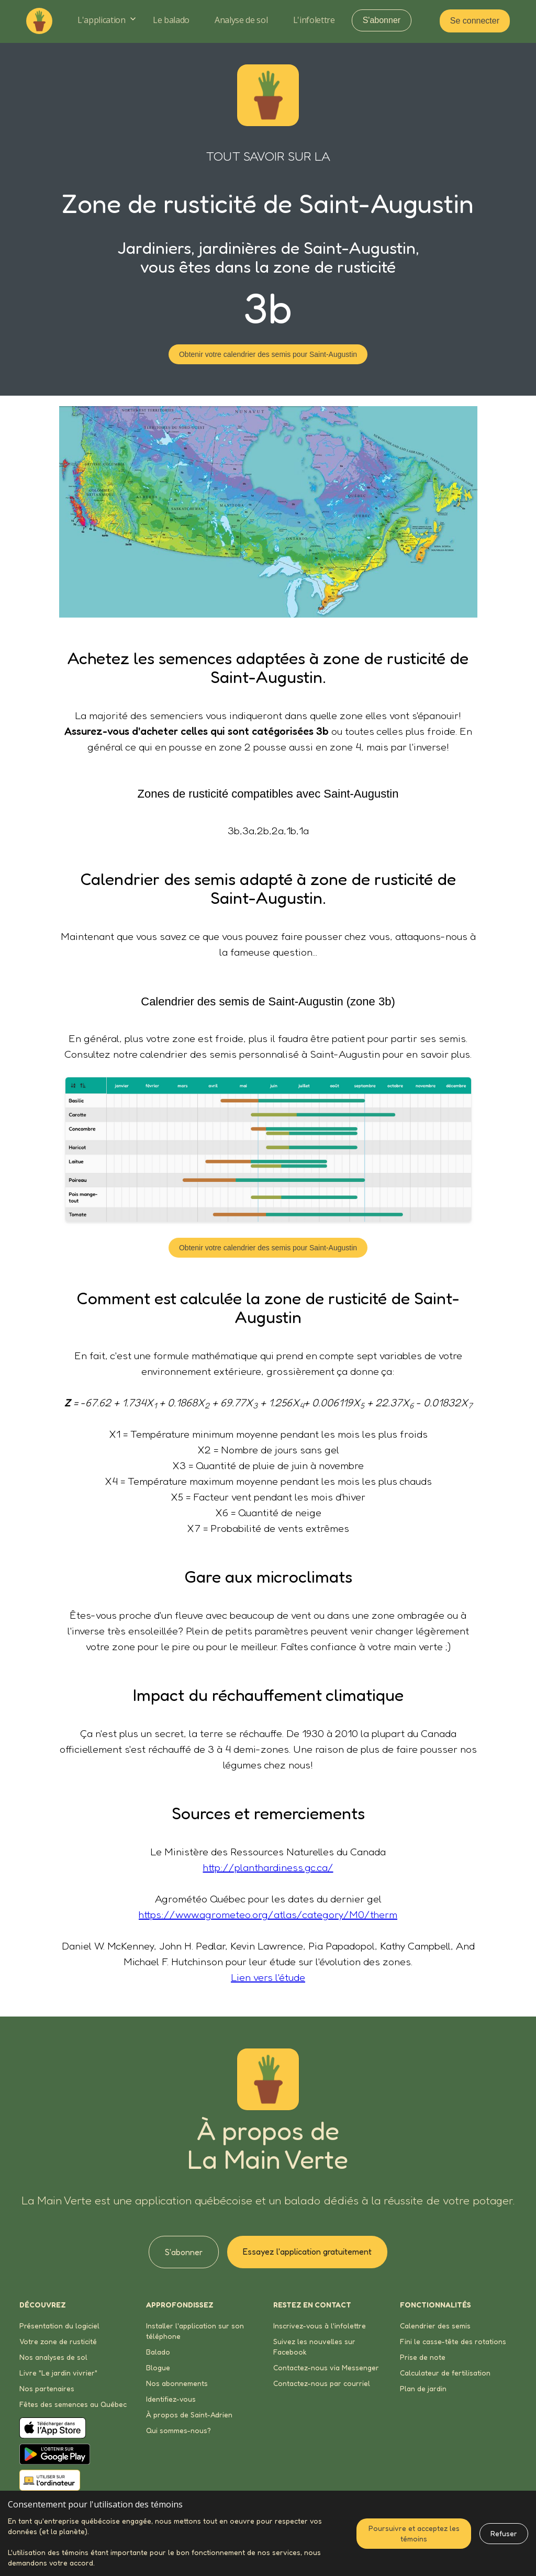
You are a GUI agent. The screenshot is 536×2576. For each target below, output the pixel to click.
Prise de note (422, 2357)
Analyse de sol (241, 20)
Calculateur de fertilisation (445, 2372)
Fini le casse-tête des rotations (453, 2341)
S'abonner (381, 20)
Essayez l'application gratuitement (307, 2251)
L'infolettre (314, 20)
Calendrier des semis (435, 2325)
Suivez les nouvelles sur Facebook (314, 2346)
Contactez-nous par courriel (321, 2383)
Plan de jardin (423, 2388)
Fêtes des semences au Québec (73, 2404)
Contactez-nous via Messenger (326, 2367)
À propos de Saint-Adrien (189, 2414)
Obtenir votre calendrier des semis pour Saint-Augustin (268, 354)
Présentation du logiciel (59, 2325)
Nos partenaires (46, 2388)
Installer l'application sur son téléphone (195, 2330)
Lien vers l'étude (268, 1977)
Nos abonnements (177, 2383)
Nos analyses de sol (53, 2357)
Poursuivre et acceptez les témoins (414, 2533)
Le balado (171, 20)
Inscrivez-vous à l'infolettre (319, 2325)
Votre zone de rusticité (58, 2341)
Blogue (158, 2367)
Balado (158, 2351)
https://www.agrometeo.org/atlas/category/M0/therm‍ (268, 1914)
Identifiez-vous (171, 2398)
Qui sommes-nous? (178, 2430)
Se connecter (474, 20)
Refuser (503, 2533)
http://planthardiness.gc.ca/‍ (268, 1867)
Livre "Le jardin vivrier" (58, 2372)
